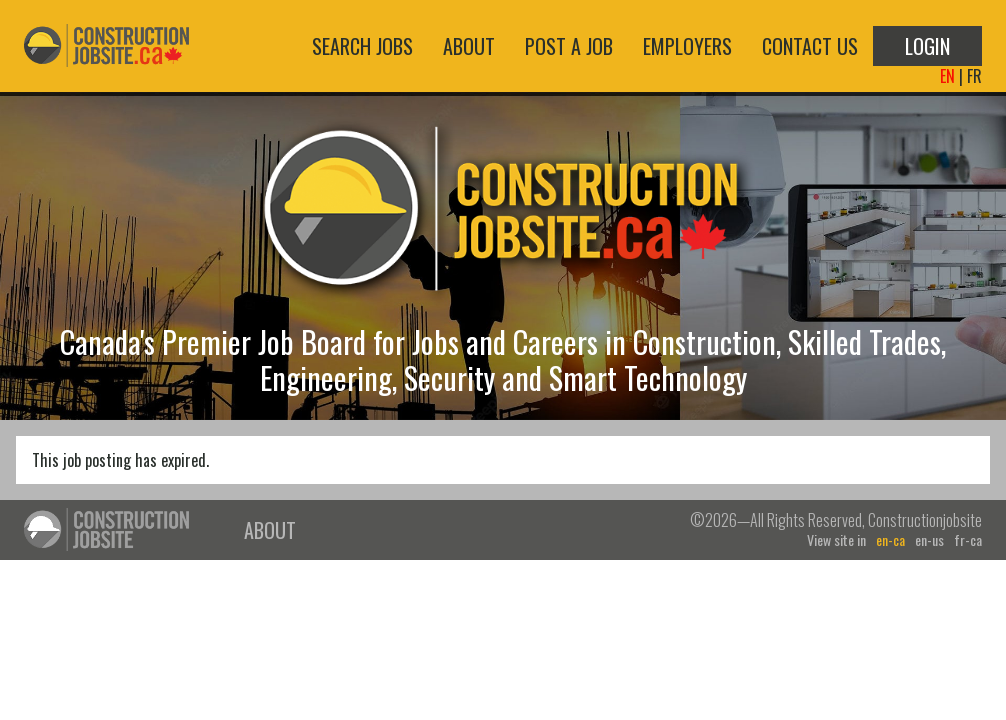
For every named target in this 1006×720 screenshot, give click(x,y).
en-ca (890, 540)
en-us (929, 540)
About (469, 46)
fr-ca (968, 540)
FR (974, 76)
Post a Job (569, 46)
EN (947, 76)
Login (927, 46)
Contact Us (810, 46)
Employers (687, 46)
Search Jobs (362, 46)
